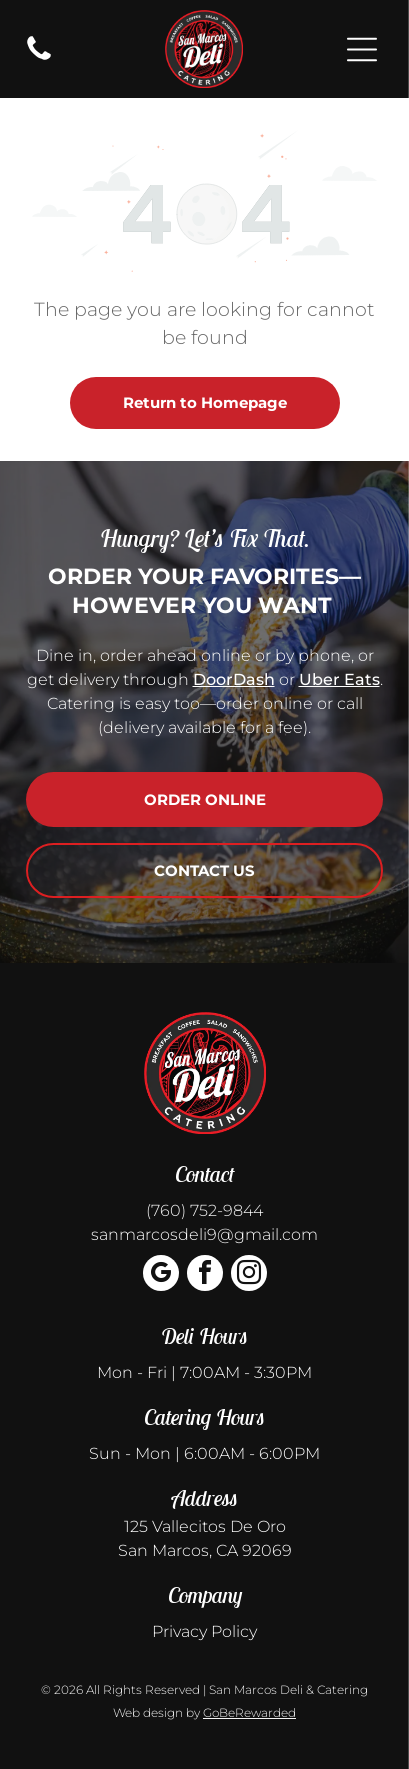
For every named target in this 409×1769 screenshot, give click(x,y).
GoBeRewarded (249, 1712)
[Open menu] (362, 49)
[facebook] (205, 1275)
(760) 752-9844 (204, 1210)
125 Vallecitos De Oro (205, 1526)
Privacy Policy (204, 1631)
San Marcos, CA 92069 (205, 1550)
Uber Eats (339, 679)
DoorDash (234, 679)
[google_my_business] (161, 1275)
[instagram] (249, 1275)
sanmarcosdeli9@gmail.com (204, 1234)
